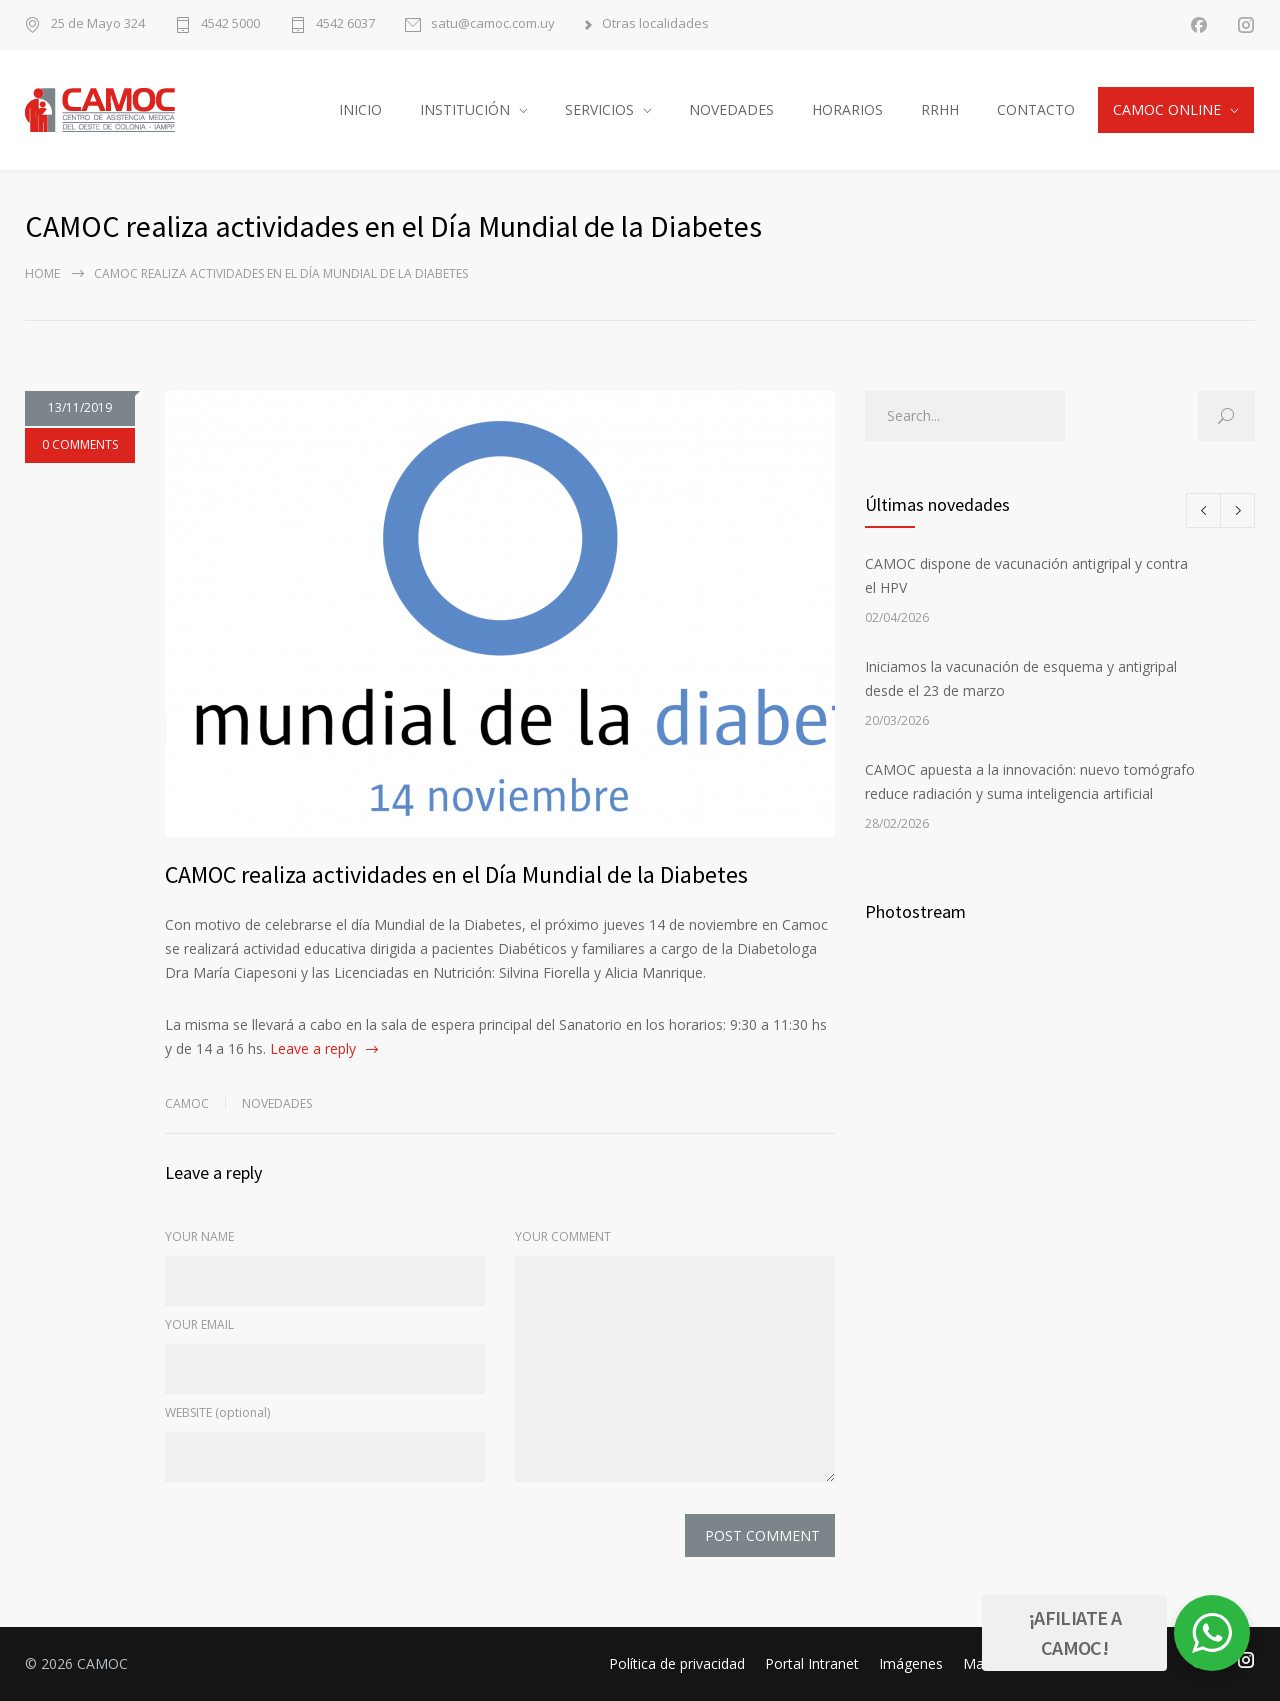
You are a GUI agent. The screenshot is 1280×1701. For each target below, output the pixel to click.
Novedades (277, 1103)
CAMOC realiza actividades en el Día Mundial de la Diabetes (456, 874)
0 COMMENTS (80, 444)
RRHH (940, 109)
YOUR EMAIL (199, 1324)
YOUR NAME (199, 1236)
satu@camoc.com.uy (493, 24)
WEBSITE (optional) (217, 1412)
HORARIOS (847, 109)
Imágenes (911, 1663)
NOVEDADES (731, 109)
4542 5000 (230, 24)
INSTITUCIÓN (465, 109)
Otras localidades (655, 24)
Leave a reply (313, 1048)
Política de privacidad (677, 1663)
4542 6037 (345, 24)
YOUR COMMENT (563, 1236)
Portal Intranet (812, 1663)
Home (42, 273)
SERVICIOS (599, 109)
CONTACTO (1036, 109)
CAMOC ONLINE (1167, 109)
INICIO (360, 109)
